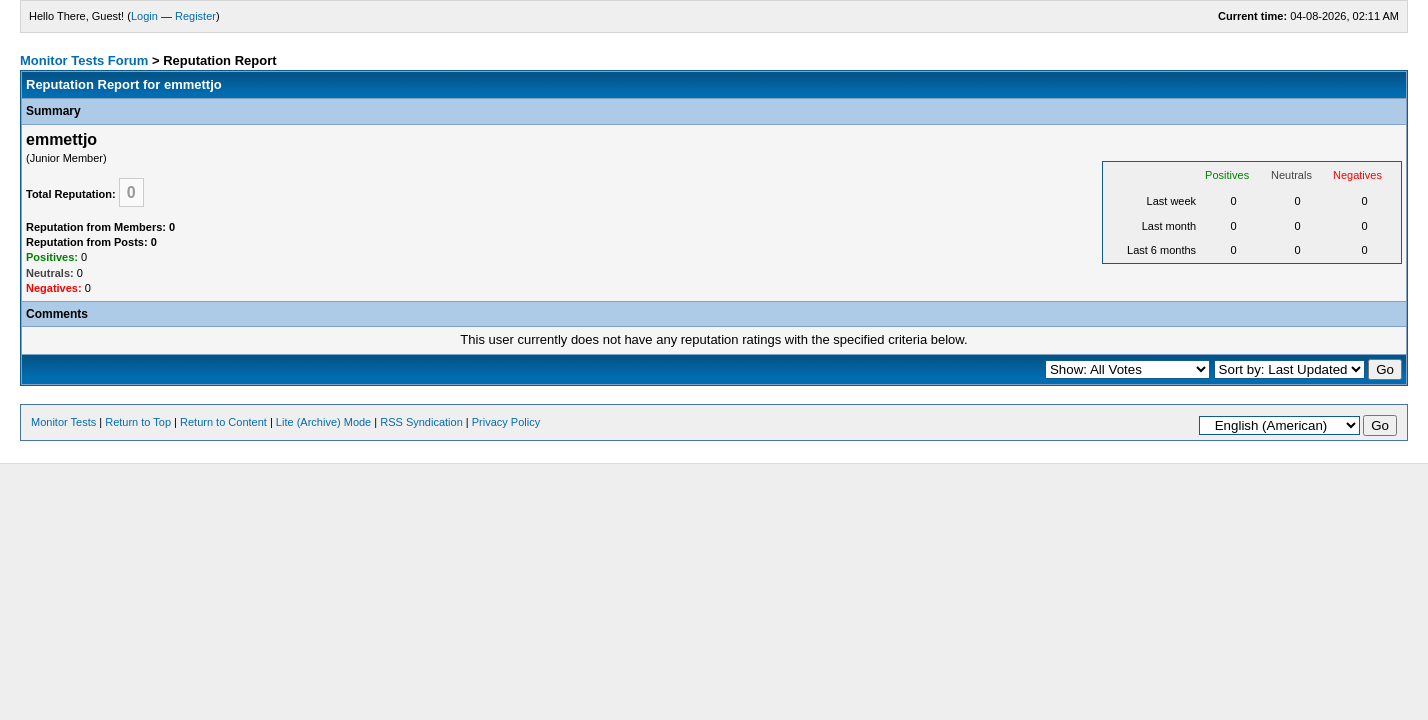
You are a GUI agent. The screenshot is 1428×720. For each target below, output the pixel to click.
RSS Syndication (421, 422)
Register (195, 16)
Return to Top (138, 422)
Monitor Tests (63, 422)
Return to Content (223, 422)
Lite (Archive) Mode (323, 422)
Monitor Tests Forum (84, 60)
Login (144, 16)
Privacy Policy (506, 422)
